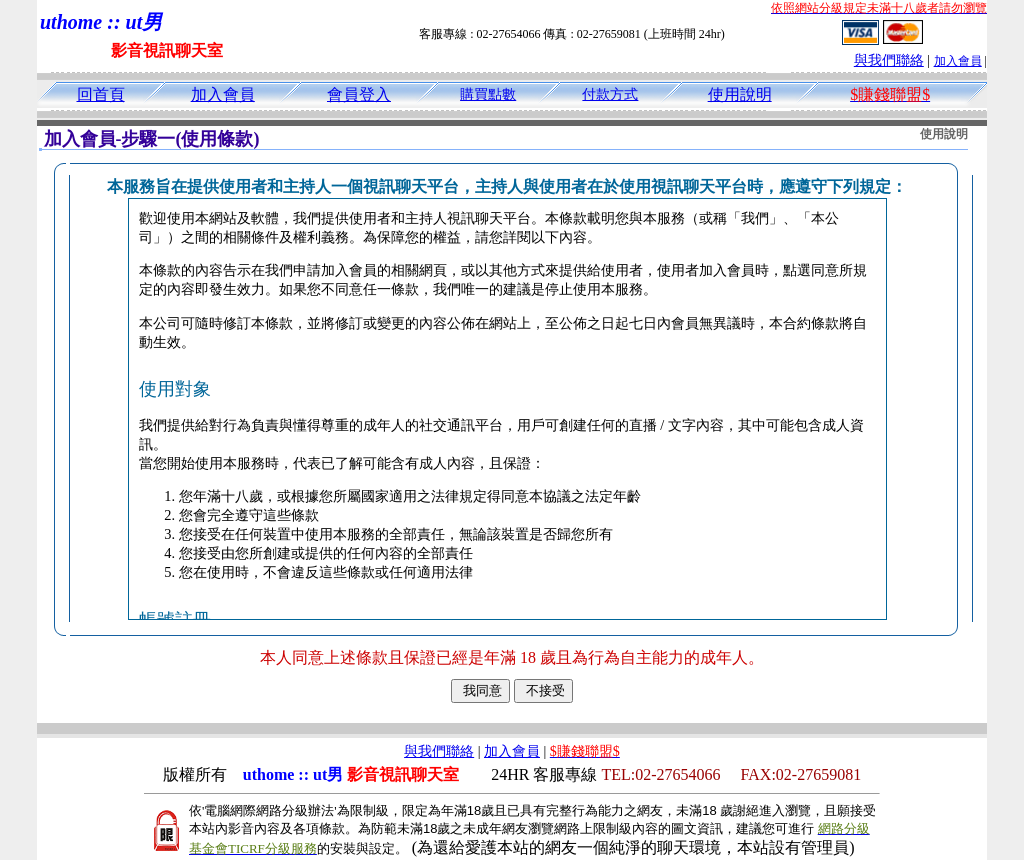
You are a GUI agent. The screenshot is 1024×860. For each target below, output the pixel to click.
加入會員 (958, 61)
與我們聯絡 (889, 60)
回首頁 (101, 94)
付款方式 (610, 94)
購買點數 (488, 94)
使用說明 (740, 94)
